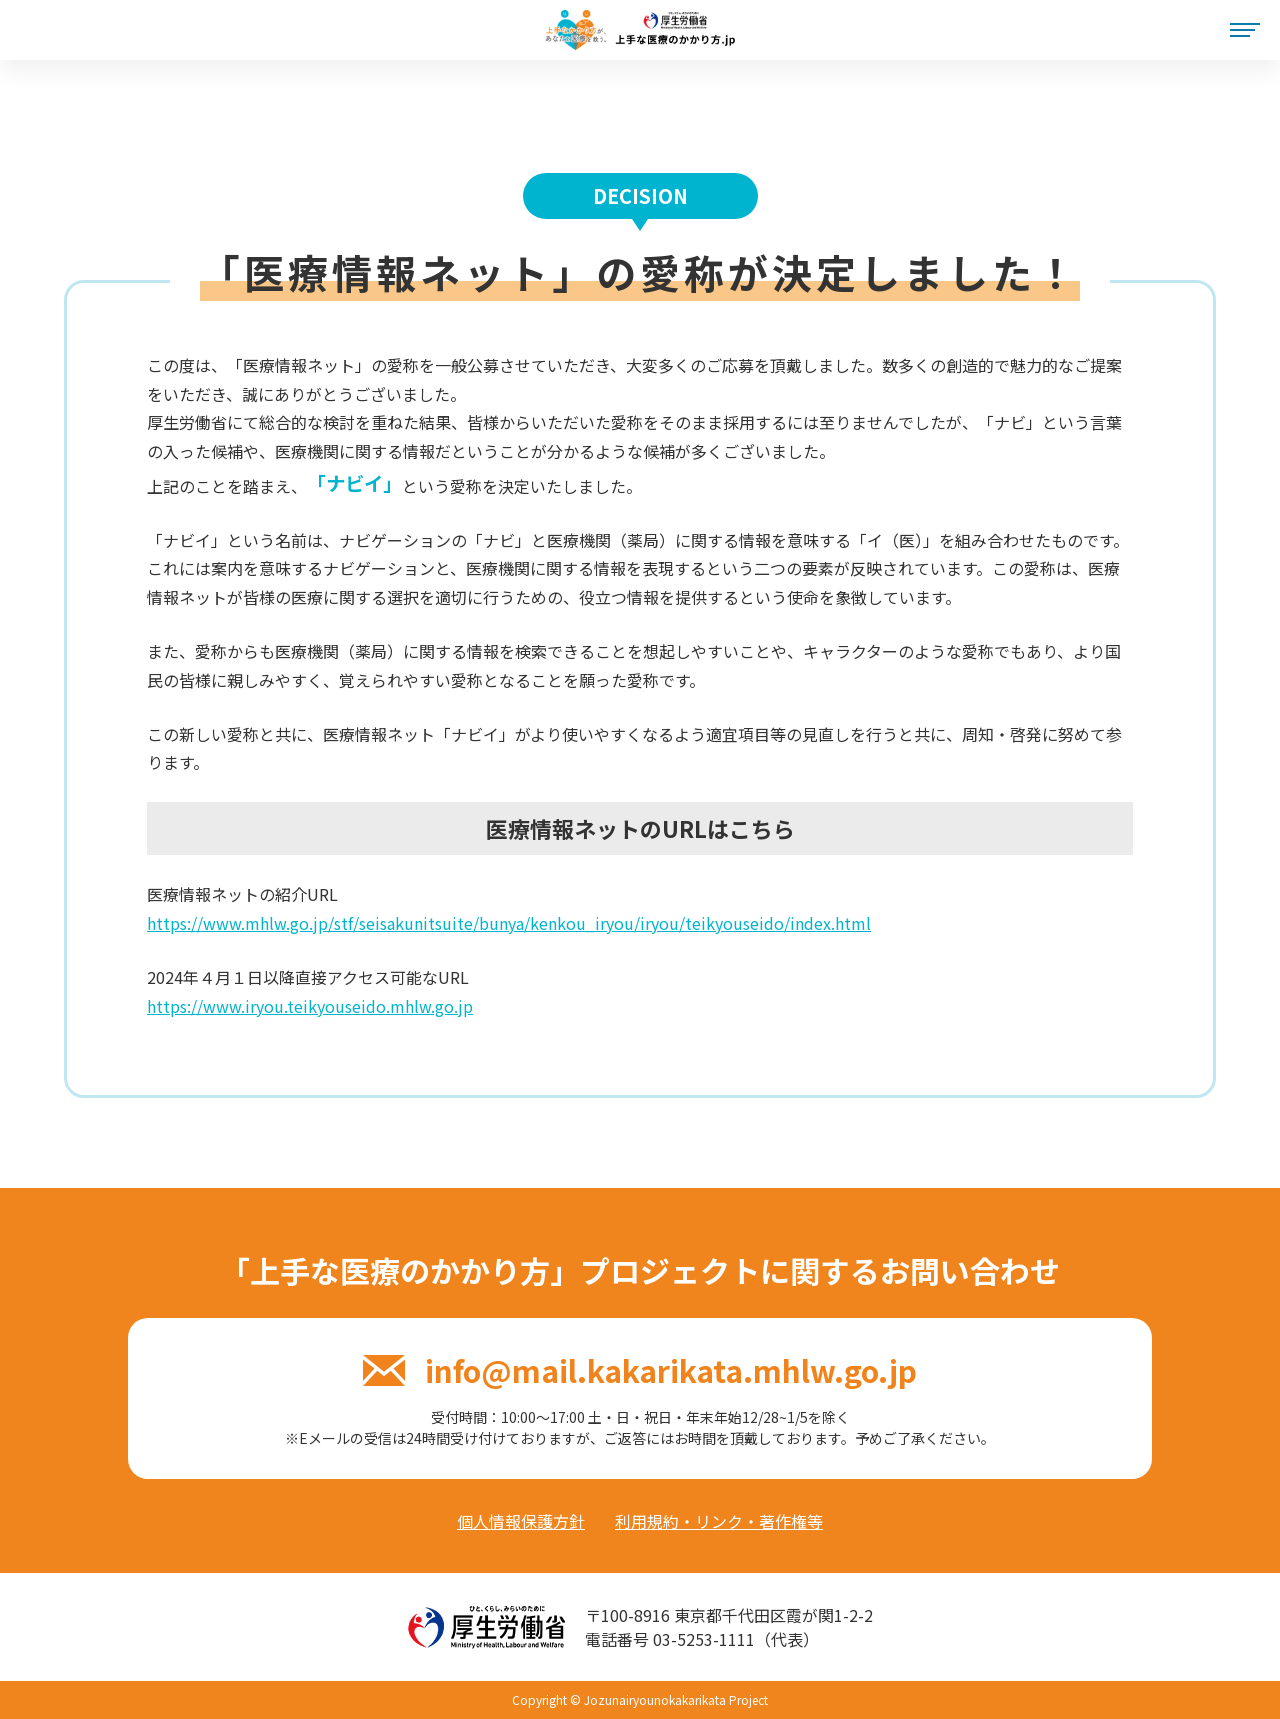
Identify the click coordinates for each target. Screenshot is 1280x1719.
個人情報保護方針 (521, 1521)
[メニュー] (1245, 30)
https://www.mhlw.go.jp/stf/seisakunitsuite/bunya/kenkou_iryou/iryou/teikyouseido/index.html (509, 923)
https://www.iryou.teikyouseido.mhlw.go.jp (310, 1006)
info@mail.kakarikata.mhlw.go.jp (639, 1370)
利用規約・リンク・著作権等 (719, 1521)
